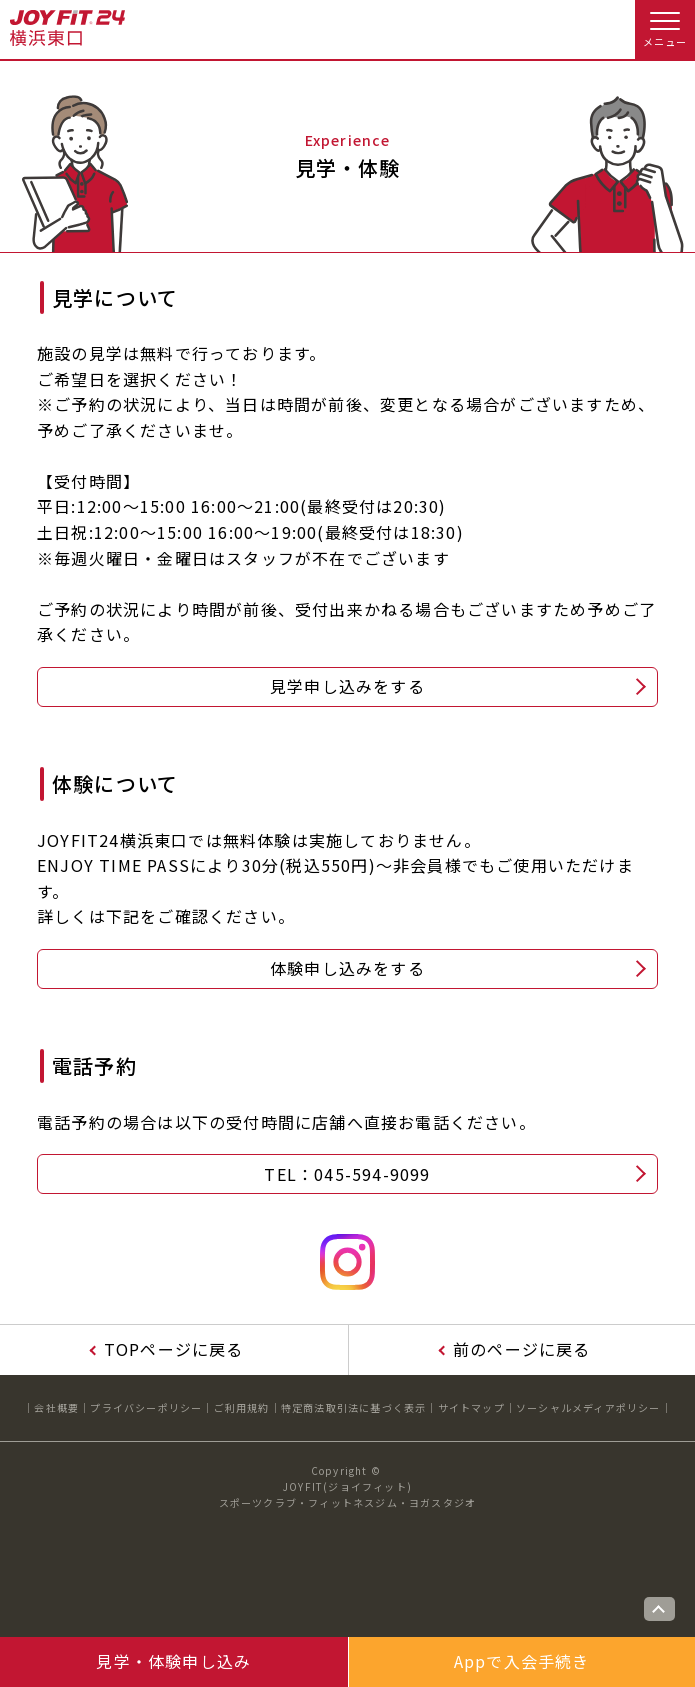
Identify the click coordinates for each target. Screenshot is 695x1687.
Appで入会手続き (522, 1661)
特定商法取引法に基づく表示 (354, 1407)
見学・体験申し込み (173, 1661)
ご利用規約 (242, 1407)
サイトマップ (471, 1407)
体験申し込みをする (347, 968)
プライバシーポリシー (146, 1407)
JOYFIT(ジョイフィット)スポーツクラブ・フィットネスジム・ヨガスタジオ (348, 1494)
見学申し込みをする (347, 686)
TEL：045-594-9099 (347, 1174)
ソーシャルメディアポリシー (588, 1407)
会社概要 (56, 1407)
